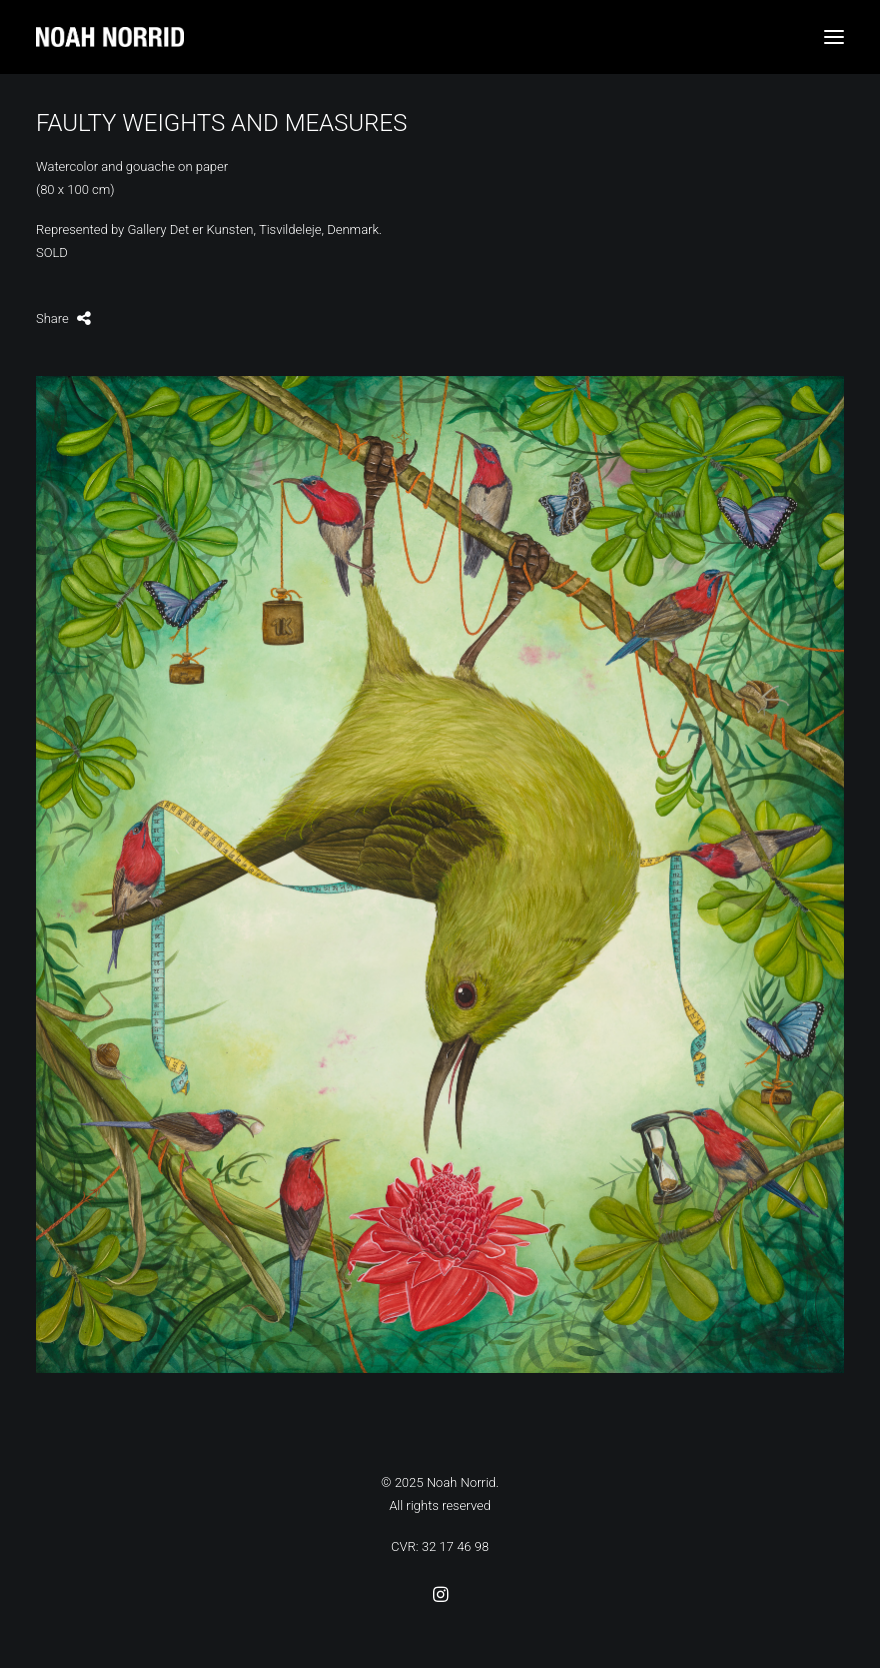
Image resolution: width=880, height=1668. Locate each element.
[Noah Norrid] (440, 37)
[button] (834, 37)
